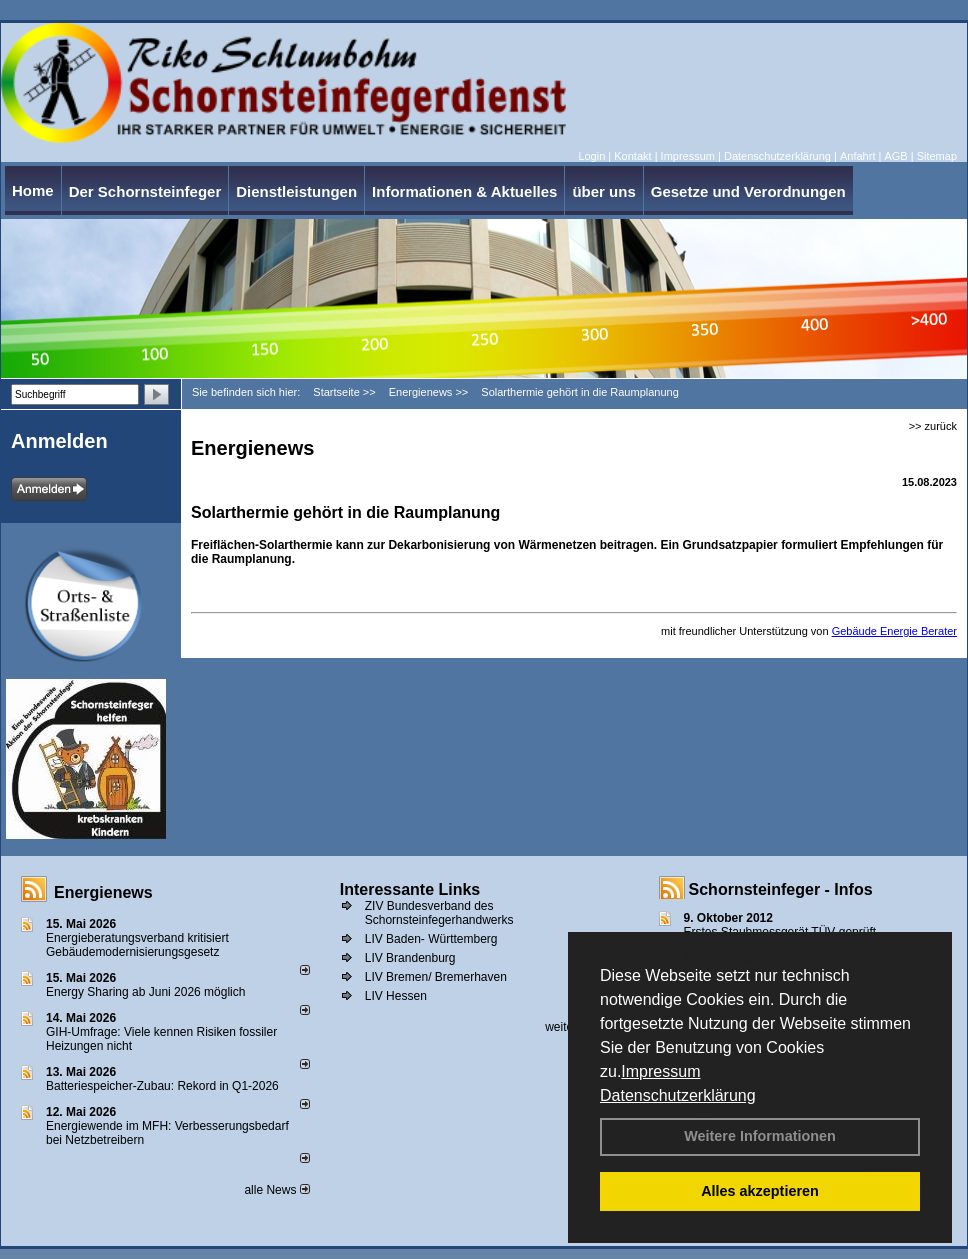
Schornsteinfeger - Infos (781, 889)
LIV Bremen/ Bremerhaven (436, 977)
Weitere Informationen (760, 1136)
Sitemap (937, 156)
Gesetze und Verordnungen (748, 191)
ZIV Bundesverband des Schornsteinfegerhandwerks (439, 913)
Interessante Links (410, 889)
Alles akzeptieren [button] (760, 1191)
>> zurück (933, 426)
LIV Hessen (396, 996)
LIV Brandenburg (410, 958)
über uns (603, 191)
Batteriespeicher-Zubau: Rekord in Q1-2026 (162, 1086)
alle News (276, 1190)
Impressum (660, 1071)
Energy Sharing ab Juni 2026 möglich (145, 992)
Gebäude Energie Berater (894, 631)
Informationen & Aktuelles (464, 191)
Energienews (103, 892)
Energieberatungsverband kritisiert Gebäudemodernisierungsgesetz (137, 945)
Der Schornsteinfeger (145, 191)
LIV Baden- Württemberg (431, 939)
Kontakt (632, 156)
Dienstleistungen (296, 191)
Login (591, 156)
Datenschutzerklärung (678, 1095)
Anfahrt (857, 156)
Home (33, 190)
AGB (895, 156)
